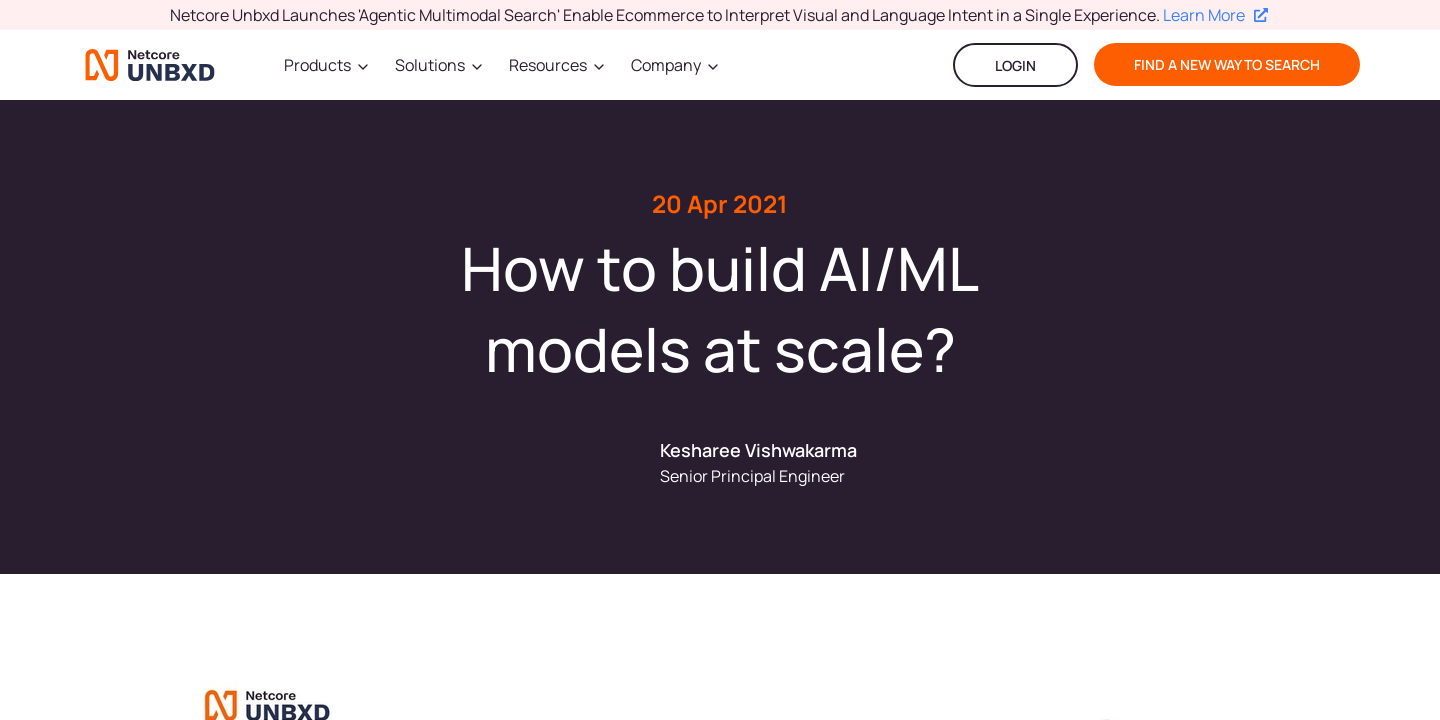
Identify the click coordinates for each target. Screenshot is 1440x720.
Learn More (1215, 15)
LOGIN (1015, 65)
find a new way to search (1227, 64)
